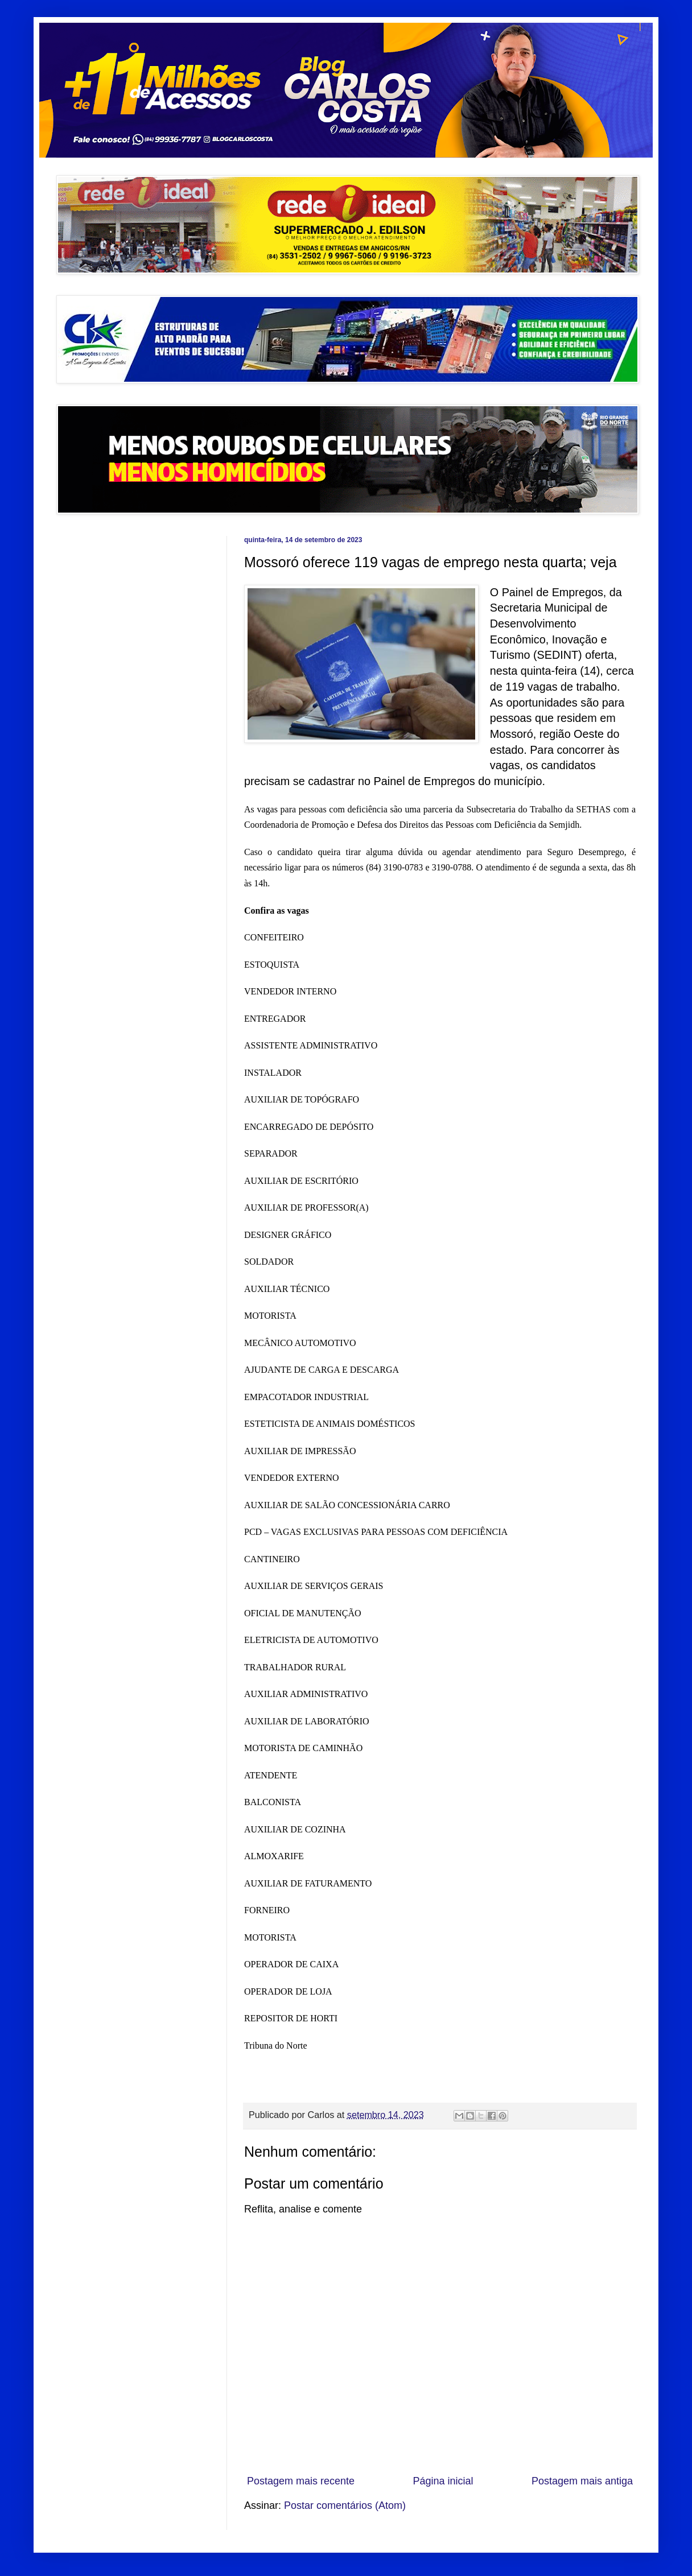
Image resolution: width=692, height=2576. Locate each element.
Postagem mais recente (301, 2481)
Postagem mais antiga (582, 2481)
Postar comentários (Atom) (345, 2505)
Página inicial (443, 2481)
